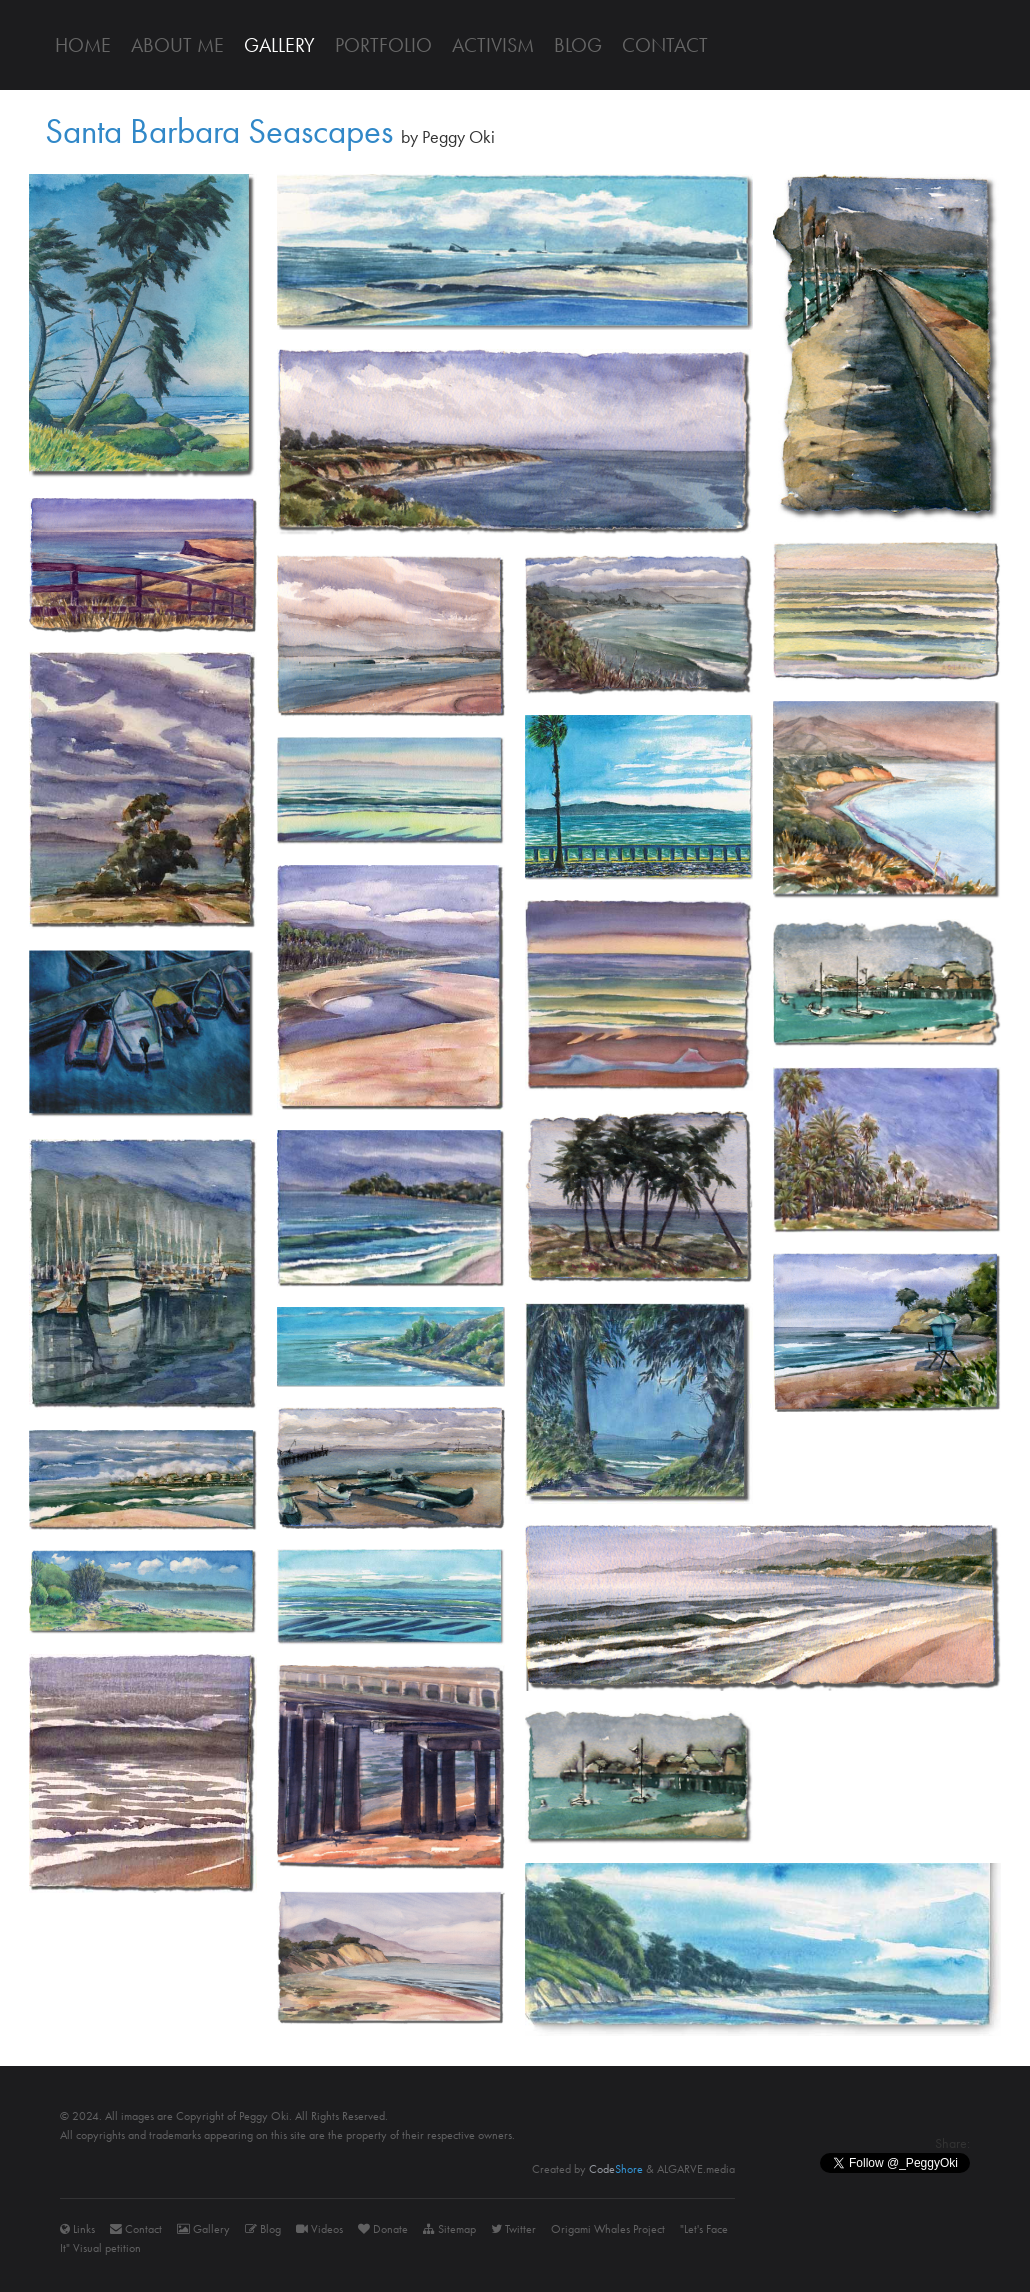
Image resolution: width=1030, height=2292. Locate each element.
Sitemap (449, 2229)
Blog (578, 45)
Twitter (513, 2229)
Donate (383, 2229)
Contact (665, 45)
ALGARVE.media (696, 2169)
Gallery (279, 45)
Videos (319, 2229)
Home (83, 45)
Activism (493, 45)
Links (77, 2229)
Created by (587, 2169)
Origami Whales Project (608, 2229)
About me (177, 45)
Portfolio (383, 45)
